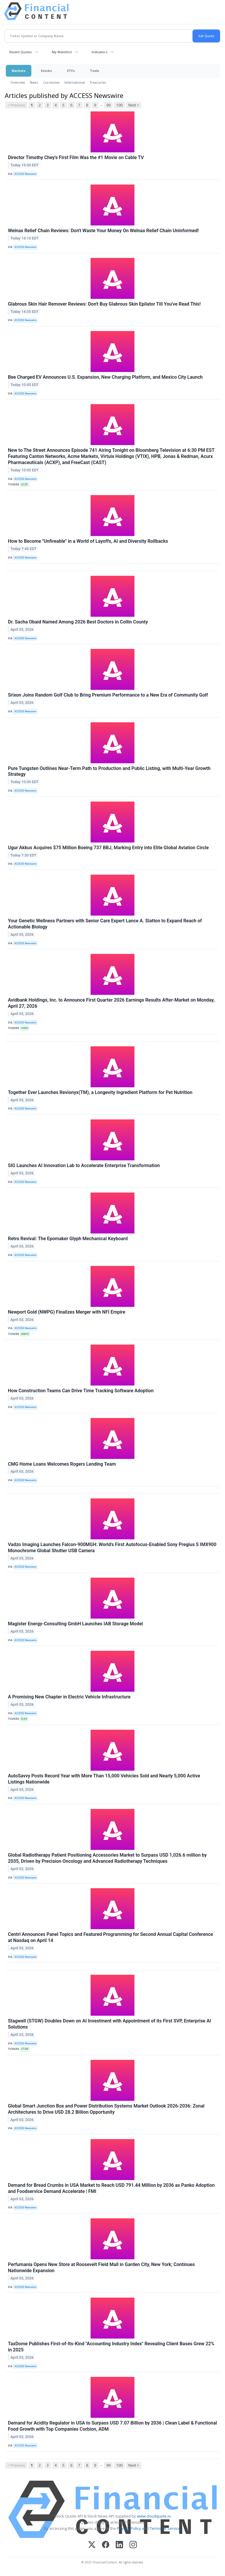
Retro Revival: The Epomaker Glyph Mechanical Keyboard (68, 1238)
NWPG (25, 1334)
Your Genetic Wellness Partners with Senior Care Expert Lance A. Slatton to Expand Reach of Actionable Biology (105, 924)
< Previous (16, 105)
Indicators (100, 52)
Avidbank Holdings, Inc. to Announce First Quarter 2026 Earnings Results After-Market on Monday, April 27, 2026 (111, 1003)
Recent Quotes (20, 52)
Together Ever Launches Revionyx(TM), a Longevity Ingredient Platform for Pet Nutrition (100, 1092)
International (74, 82)
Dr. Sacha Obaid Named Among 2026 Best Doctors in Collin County (78, 622)
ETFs (71, 70)
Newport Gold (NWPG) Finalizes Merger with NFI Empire (66, 1312)
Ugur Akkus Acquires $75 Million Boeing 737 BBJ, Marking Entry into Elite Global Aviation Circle (108, 847)
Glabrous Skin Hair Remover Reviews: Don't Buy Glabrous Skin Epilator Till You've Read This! (104, 304)
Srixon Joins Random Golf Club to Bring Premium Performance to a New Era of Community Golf (108, 695)
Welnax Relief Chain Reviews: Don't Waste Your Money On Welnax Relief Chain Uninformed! (103, 230)
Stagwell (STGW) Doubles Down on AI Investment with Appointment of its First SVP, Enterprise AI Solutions (109, 2024)
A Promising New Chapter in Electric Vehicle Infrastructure (69, 1697)
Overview (18, 82)
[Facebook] (106, 2545)
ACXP (24, 484)
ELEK (24, 1718)
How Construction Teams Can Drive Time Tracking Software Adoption (81, 1390)
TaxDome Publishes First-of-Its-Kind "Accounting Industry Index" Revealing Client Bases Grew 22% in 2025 (111, 2347)
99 (108, 105)
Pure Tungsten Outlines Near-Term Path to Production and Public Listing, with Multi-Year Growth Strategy (109, 771)
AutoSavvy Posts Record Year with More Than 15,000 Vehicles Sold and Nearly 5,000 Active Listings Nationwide (104, 1779)
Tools (94, 70)
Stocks (46, 70)
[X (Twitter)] (92, 2545)
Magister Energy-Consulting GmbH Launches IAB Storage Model (75, 1623)
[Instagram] (133, 2545)
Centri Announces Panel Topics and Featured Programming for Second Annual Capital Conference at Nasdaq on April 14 (110, 1937)
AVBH (24, 1028)
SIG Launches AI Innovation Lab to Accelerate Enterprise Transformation (84, 1165)
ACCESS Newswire (25, 174)
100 (119, 105)
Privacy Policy (129, 2528)
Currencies (51, 82)
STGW (24, 2049)
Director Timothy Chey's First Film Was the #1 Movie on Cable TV (76, 157)
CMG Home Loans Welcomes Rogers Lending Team (62, 1464)
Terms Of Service (165, 2528)
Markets (18, 70)
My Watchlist (62, 52)
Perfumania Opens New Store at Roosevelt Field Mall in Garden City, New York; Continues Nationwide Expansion (101, 2267)
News (34, 82)
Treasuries (98, 82)
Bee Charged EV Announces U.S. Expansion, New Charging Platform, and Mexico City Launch (105, 377)
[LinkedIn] (119, 2545)
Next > (133, 105)
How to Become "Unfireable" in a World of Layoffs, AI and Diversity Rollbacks (88, 541)
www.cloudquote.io (154, 2516)
